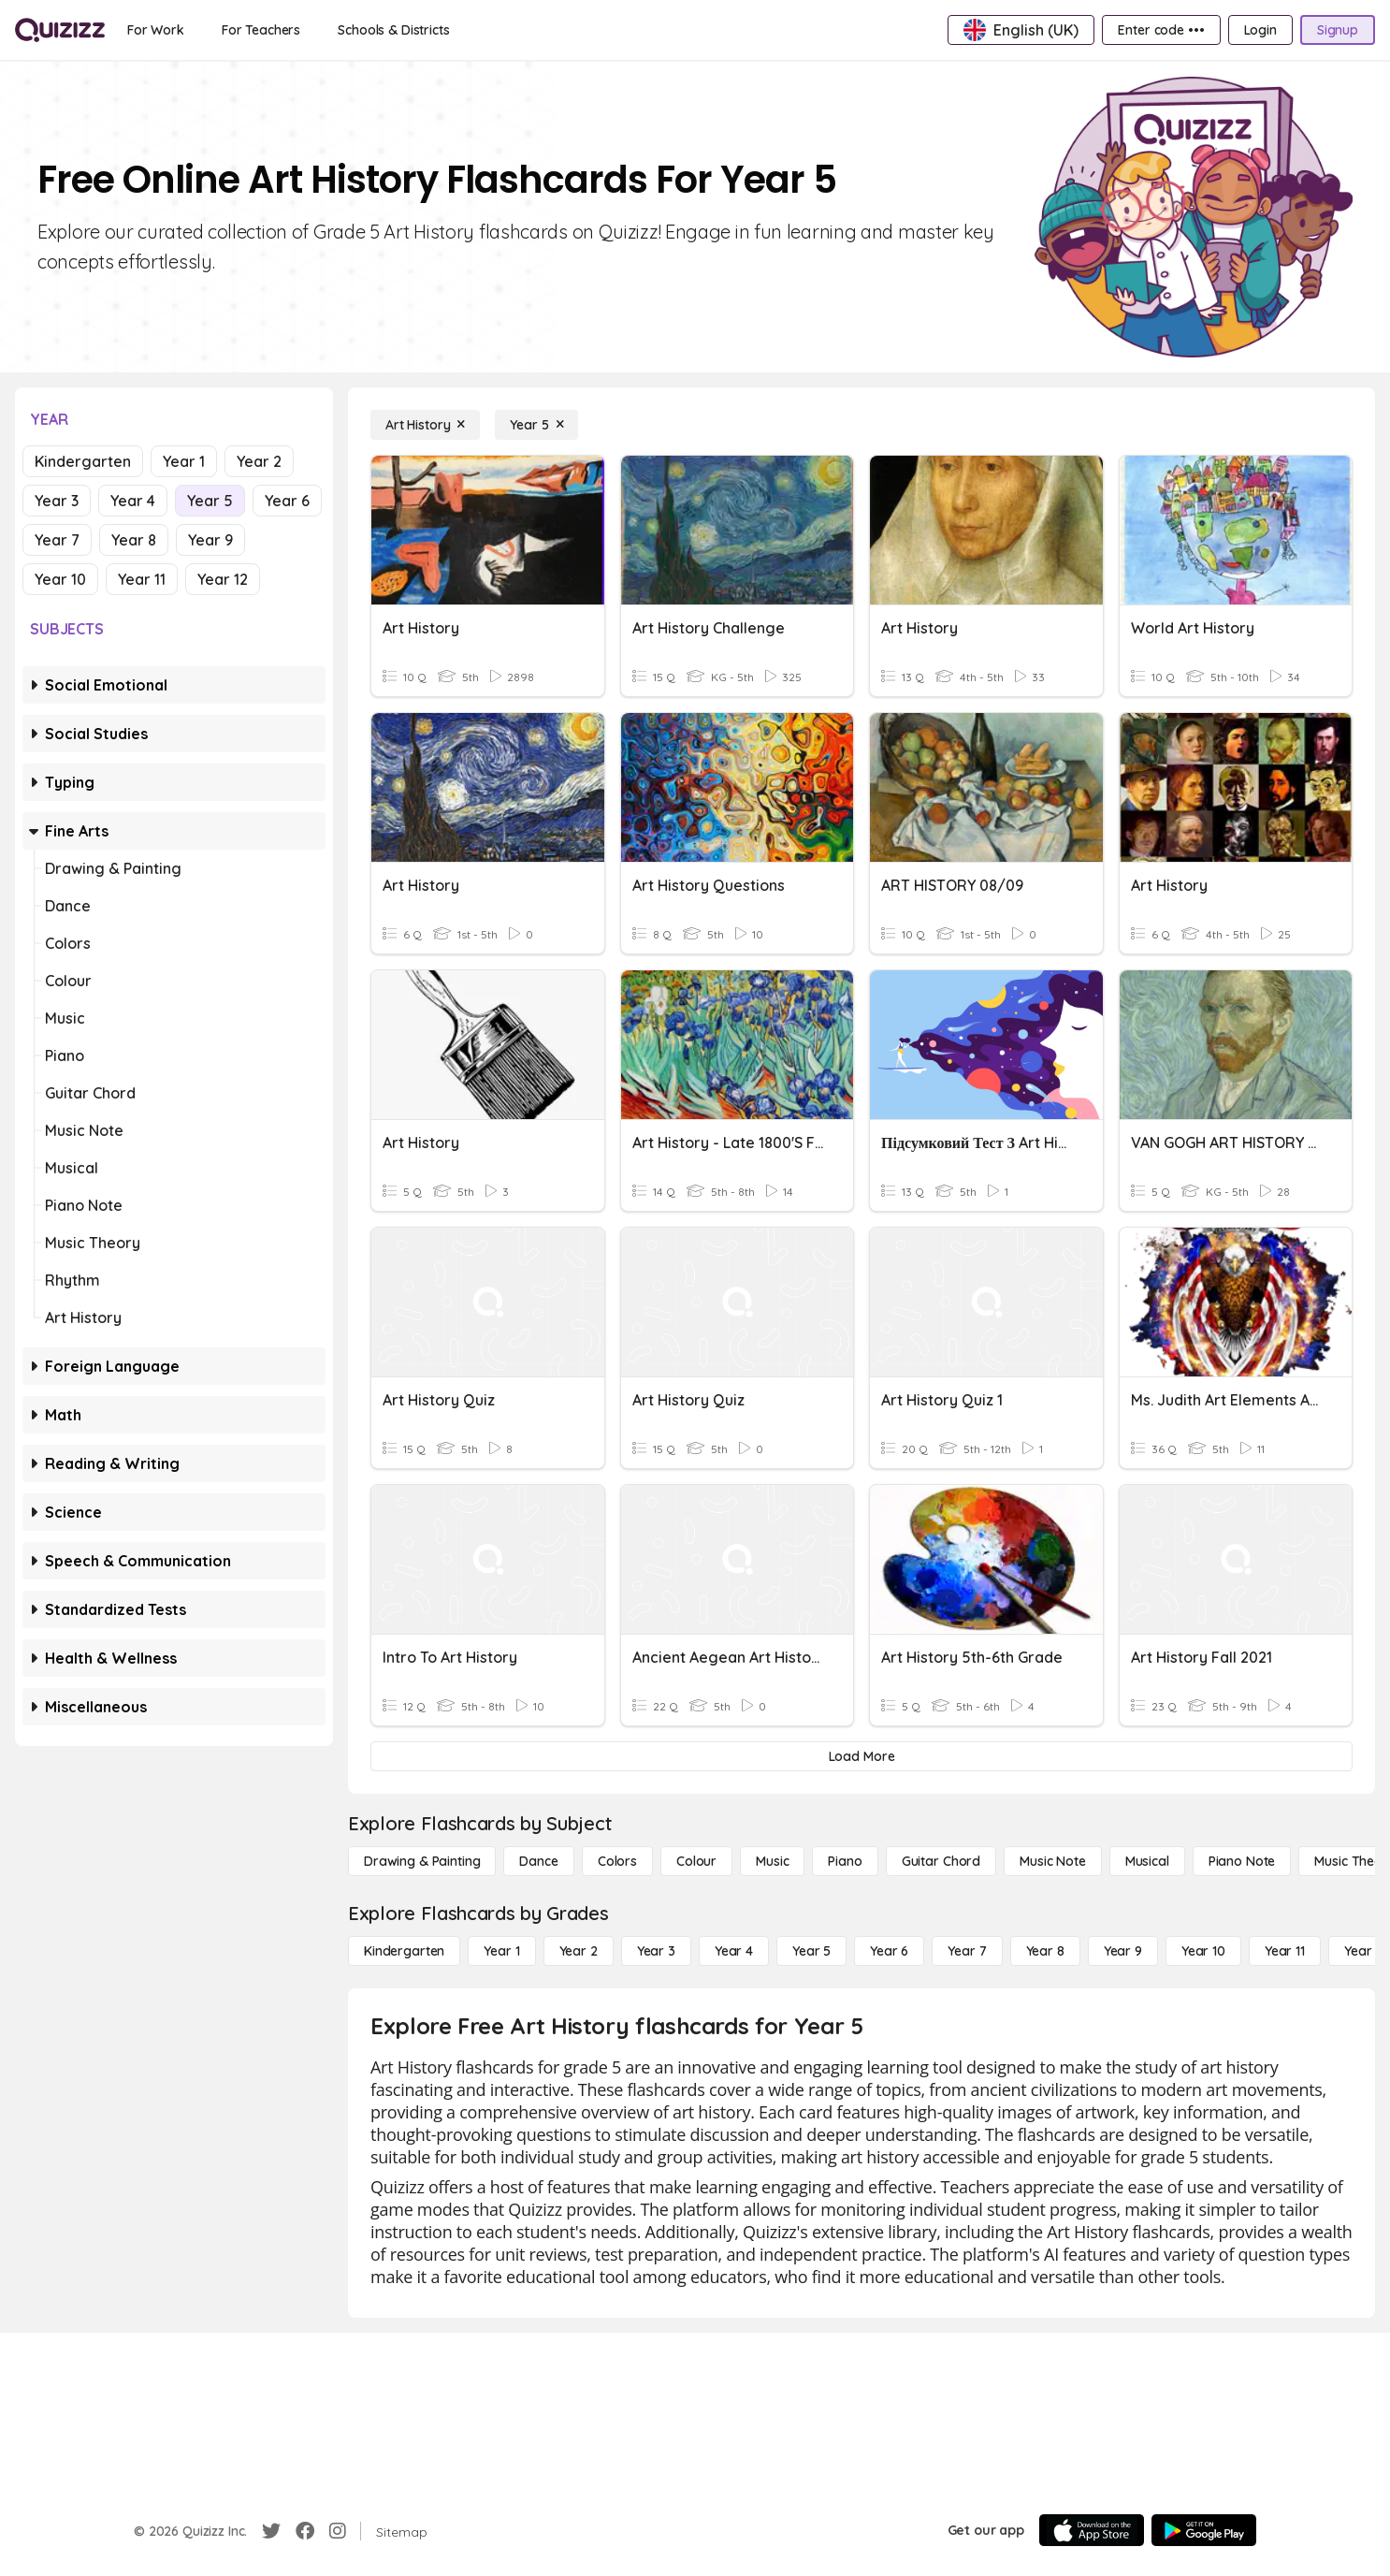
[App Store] (1091, 2530)
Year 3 (57, 500)
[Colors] (617, 1861)
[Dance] (538, 1861)
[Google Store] (1203, 2530)
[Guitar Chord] (941, 1861)
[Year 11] (1285, 1951)
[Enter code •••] (1161, 30)
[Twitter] (271, 2531)
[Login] (1260, 30)
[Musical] (1147, 1861)
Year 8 (133, 540)
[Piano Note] (1242, 1861)
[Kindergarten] (404, 1951)
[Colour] (696, 1861)
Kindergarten (83, 461)
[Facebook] (305, 2531)
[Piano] (844, 1861)
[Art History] (425, 425)
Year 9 (210, 540)
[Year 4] (734, 1951)
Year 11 (142, 579)
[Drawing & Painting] (422, 1861)
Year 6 (287, 500)
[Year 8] (1045, 1951)
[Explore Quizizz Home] (60, 30)
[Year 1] (501, 1951)
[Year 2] (578, 1951)
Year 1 (184, 461)
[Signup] (1337, 30)
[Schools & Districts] (393, 30)
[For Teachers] (261, 30)
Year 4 (132, 500)
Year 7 (57, 540)
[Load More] (861, 1756)
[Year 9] (1123, 1951)
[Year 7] (967, 1951)
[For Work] (155, 30)
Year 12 (222, 579)
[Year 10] (1203, 1951)
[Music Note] (1053, 1861)
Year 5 (210, 500)
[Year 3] (656, 1951)
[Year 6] (889, 1951)
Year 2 (259, 461)
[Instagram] (337, 2531)
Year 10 (60, 579)
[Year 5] (536, 425)
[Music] (772, 1861)
